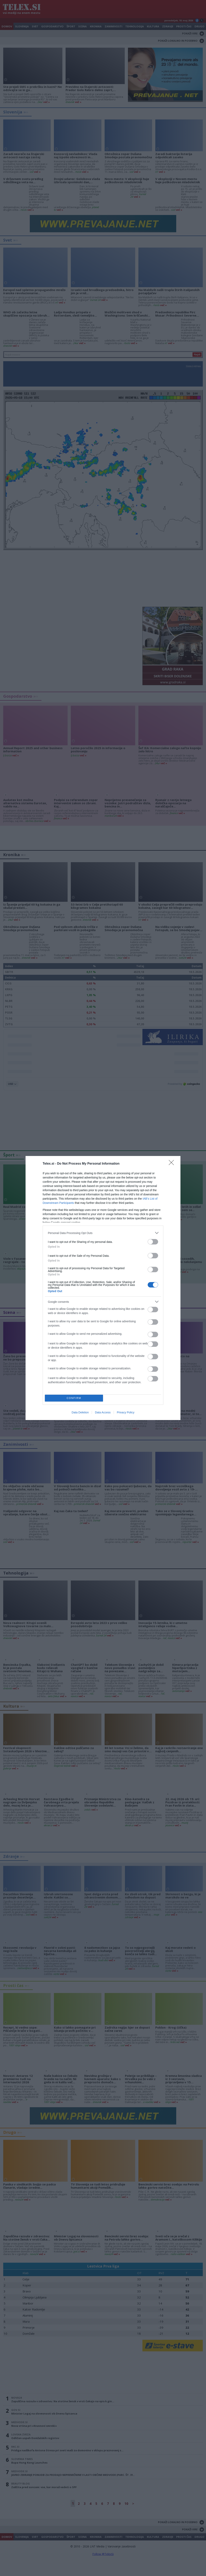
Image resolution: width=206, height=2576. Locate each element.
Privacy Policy (125, 1412)
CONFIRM (73, 1398)
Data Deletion (80, 1412)
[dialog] (103, 1288)
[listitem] (103, 1233)
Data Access (103, 1412)
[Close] (172, 1164)
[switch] (153, 1241)
